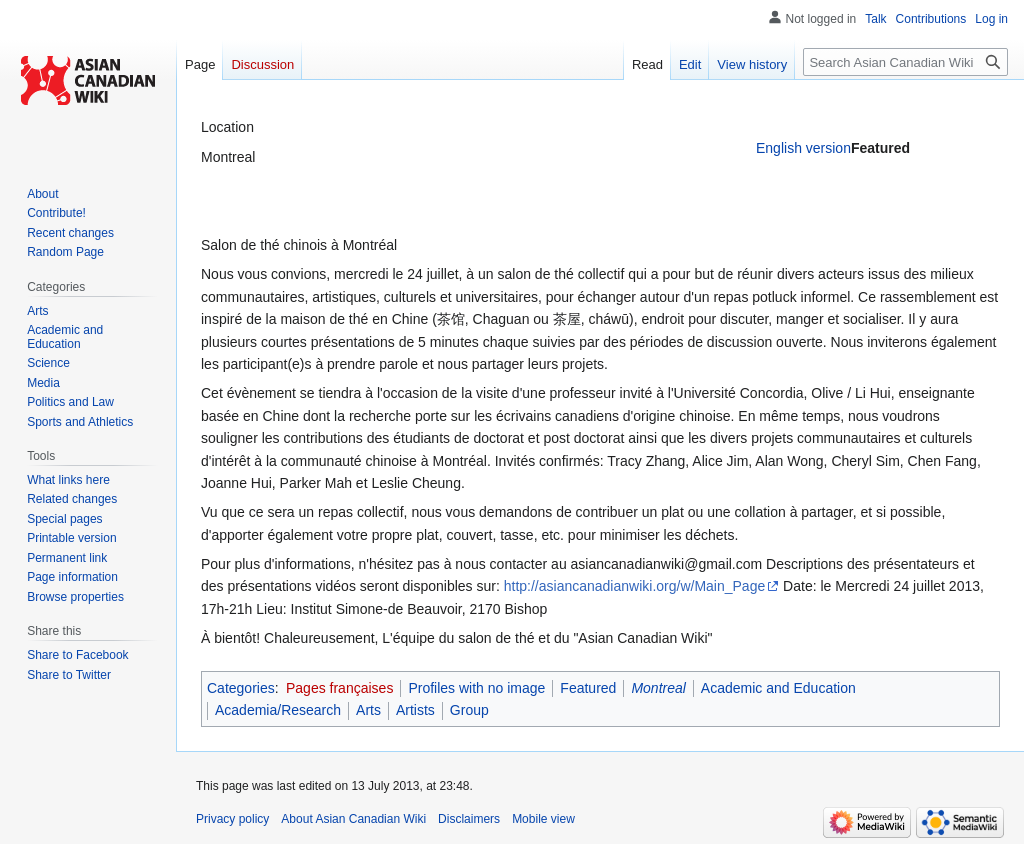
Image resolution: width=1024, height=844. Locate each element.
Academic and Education (778, 688)
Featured (588, 688)
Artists (415, 710)
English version (803, 148)
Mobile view (543, 819)
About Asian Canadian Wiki (353, 819)
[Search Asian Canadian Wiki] (905, 62)
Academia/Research (278, 710)
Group (469, 710)
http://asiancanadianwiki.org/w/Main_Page (635, 586)
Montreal (658, 688)
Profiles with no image (476, 688)
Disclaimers (469, 819)
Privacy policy (232, 819)
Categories (241, 688)
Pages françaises (339, 688)
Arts (368, 710)
